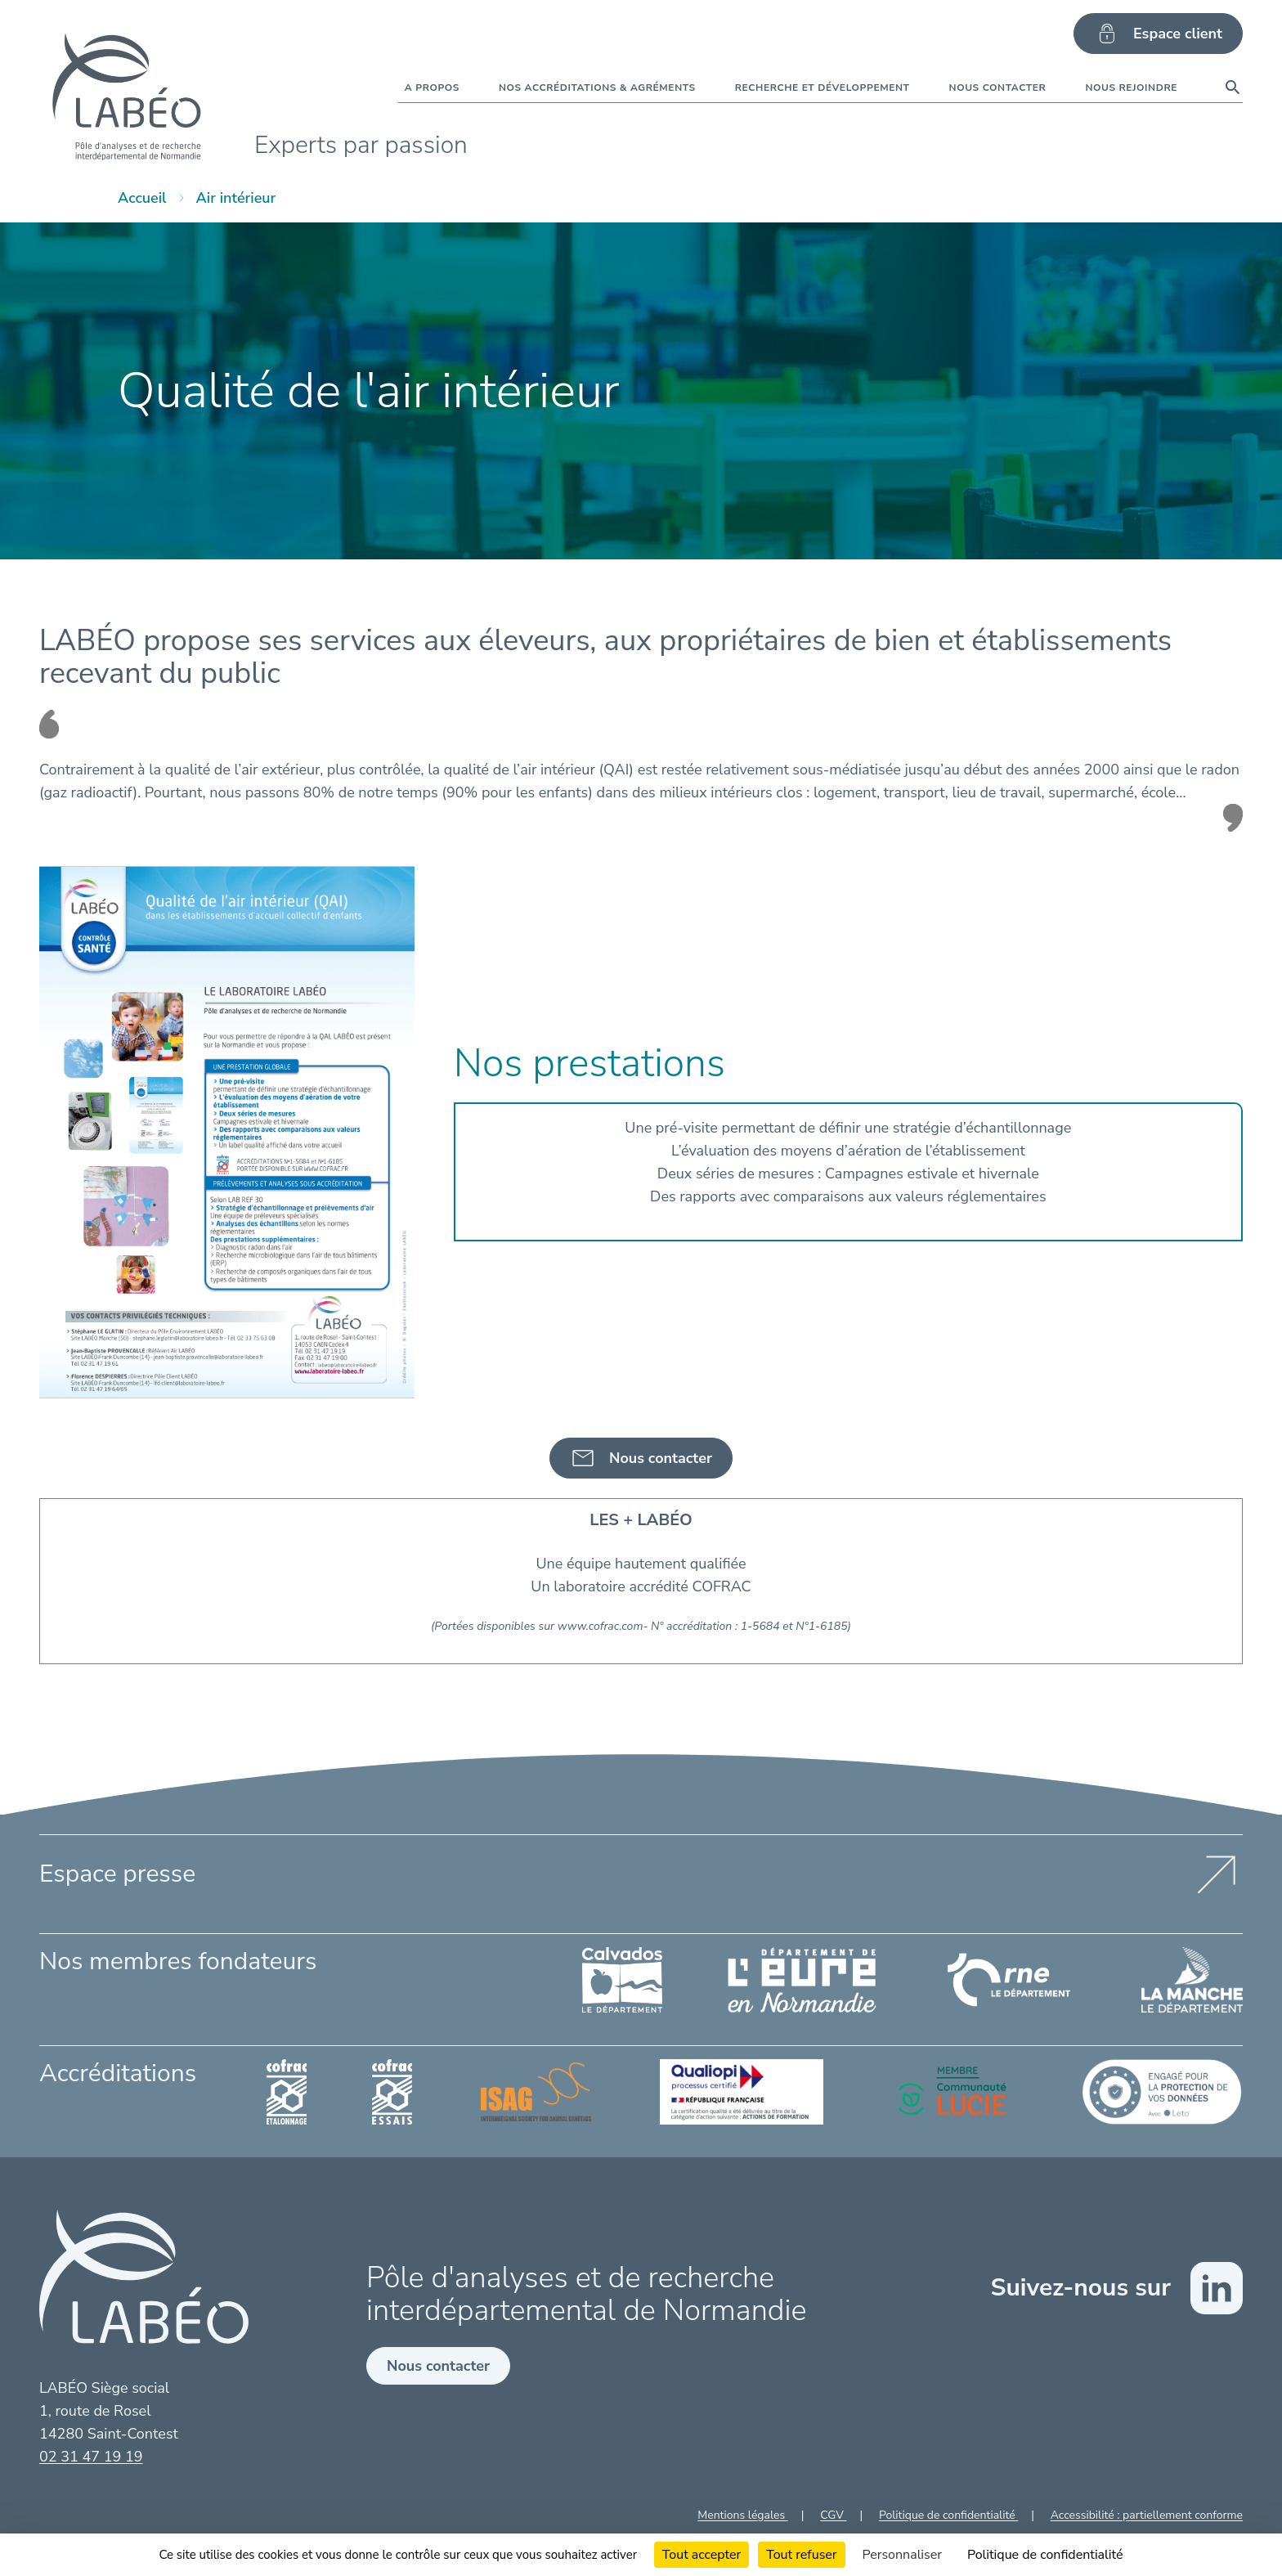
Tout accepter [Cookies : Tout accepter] (702, 2555)
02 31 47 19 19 (91, 2456)
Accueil (142, 198)
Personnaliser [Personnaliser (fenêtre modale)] (902, 2555)
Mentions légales (742, 2515)
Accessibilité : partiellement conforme (1147, 2515)
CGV (833, 2515)
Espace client (1158, 33)
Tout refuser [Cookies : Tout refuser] (801, 2555)
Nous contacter (438, 2366)
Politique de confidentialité (948, 2515)
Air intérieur (236, 198)
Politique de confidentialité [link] (1045, 2555)
